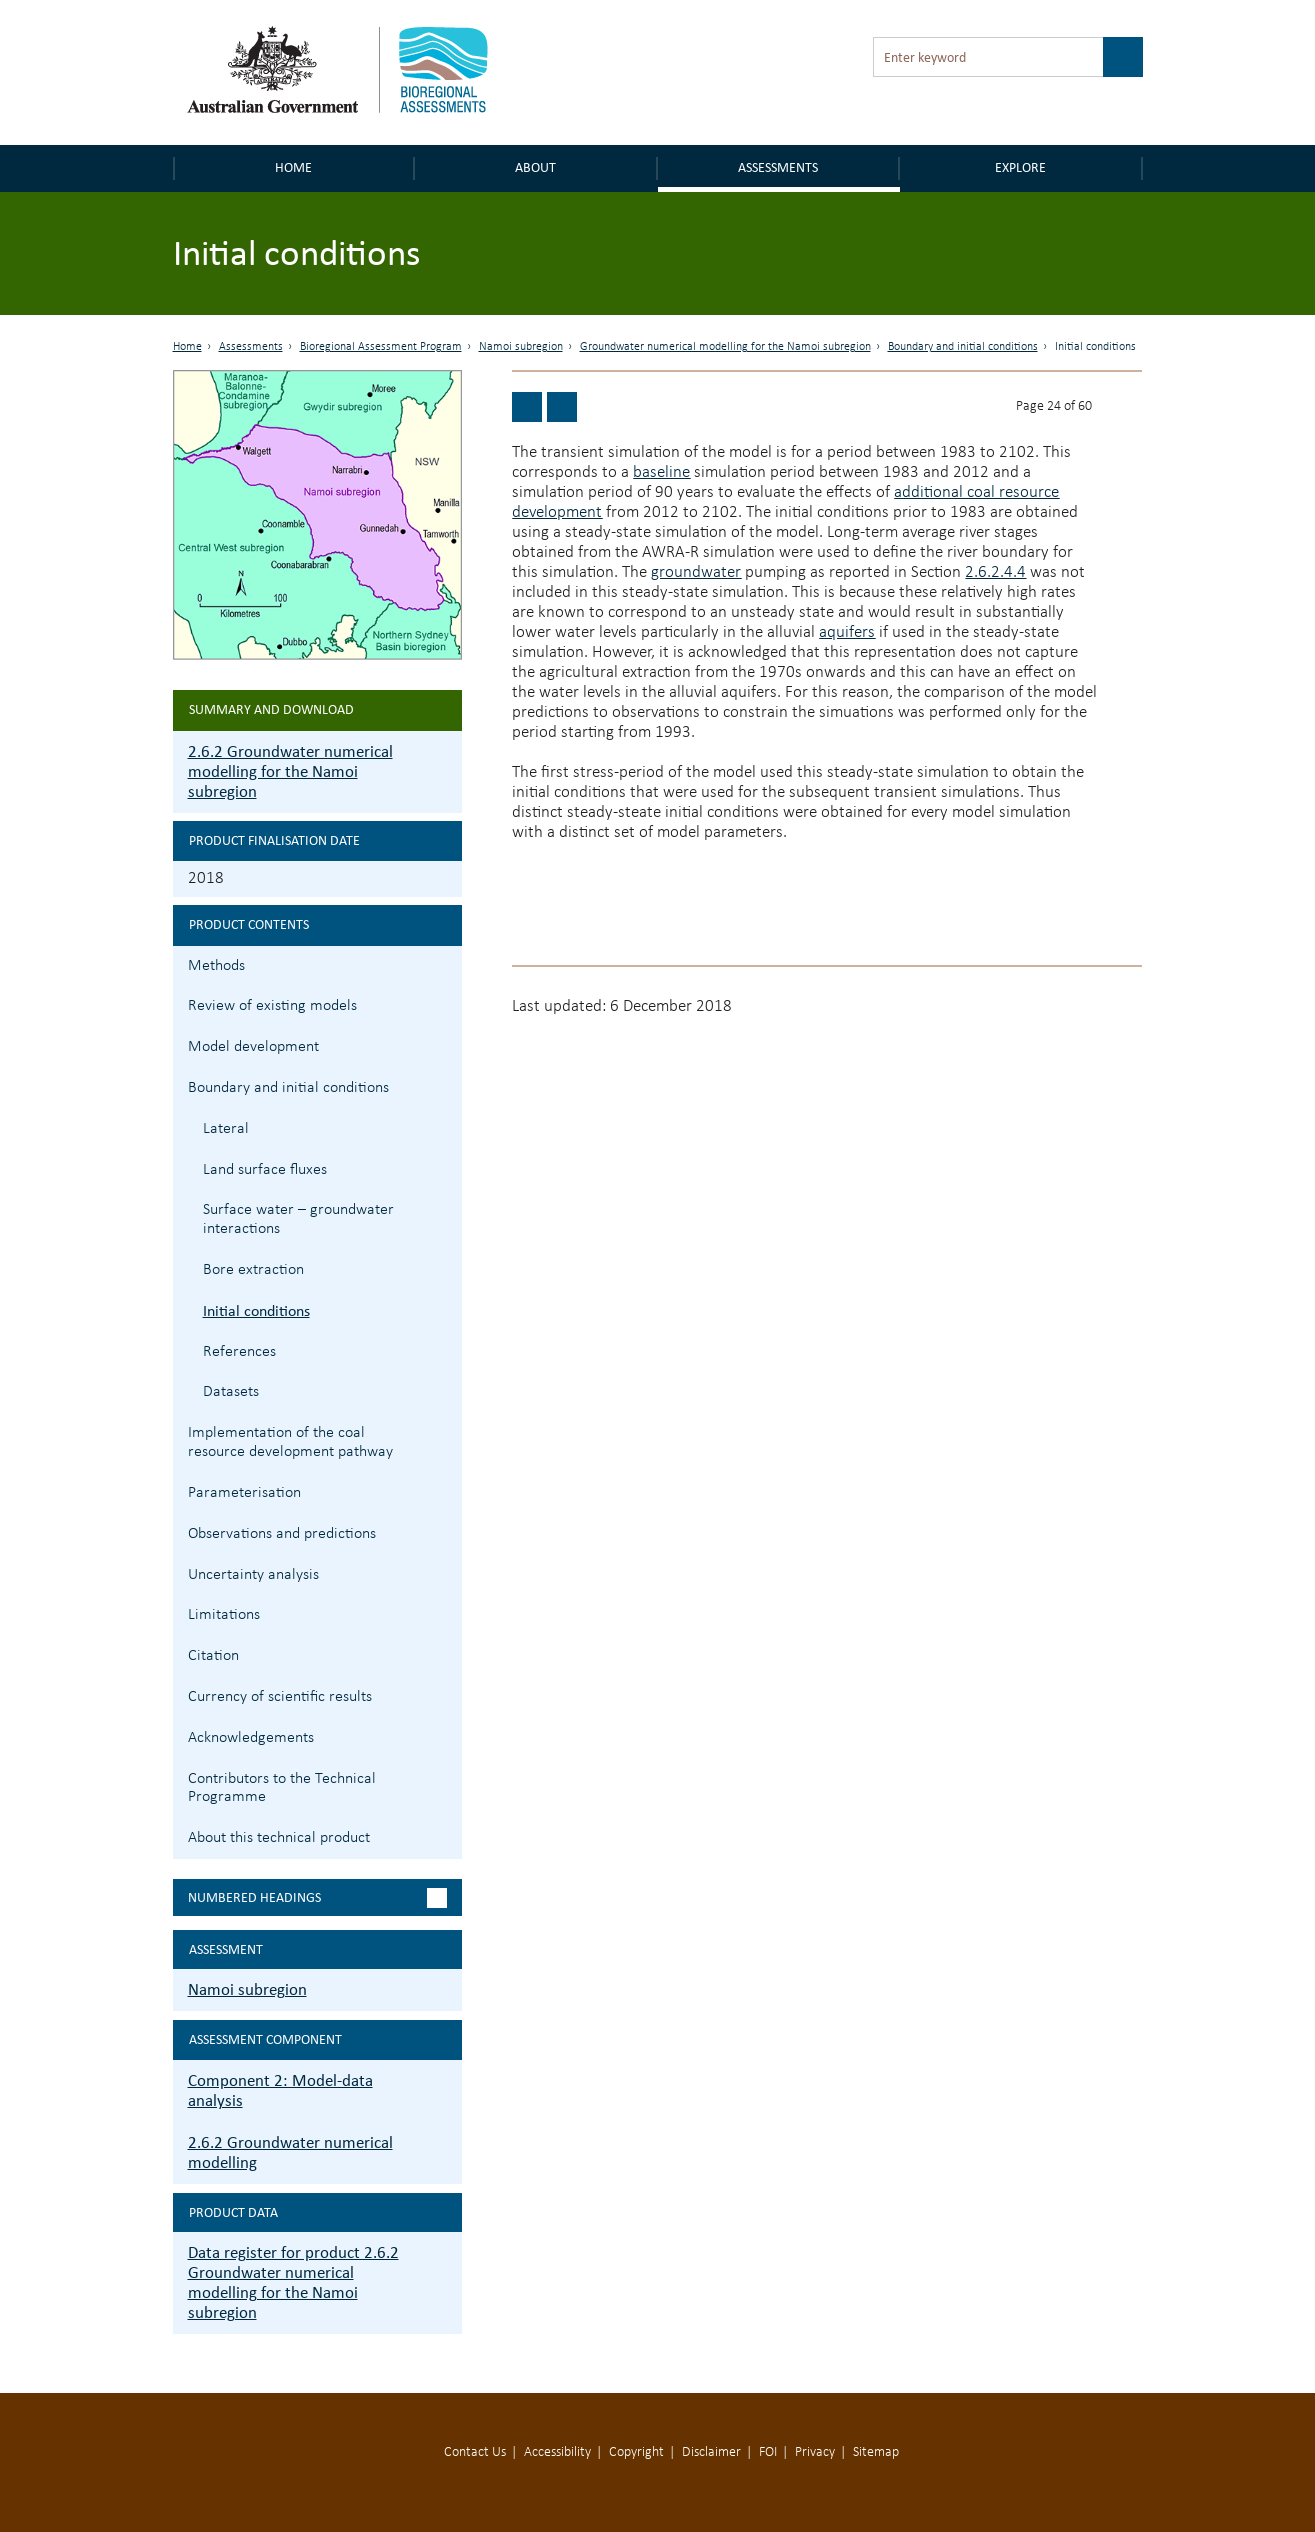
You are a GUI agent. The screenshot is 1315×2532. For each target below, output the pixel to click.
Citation (213, 1656)
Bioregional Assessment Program (381, 347)
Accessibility (557, 2452)
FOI (768, 2452)
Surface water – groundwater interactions (298, 1219)
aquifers (847, 632)
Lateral (226, 1129)
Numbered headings (254, 1897)
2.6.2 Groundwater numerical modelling (290, 2152)
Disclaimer (711, 2452)
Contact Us (475, 2452)
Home (293, 167)
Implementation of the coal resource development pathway (290, 1442)
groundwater (696, 572)
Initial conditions (256, 1310)
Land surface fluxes (265, 1170)
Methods (216, 966)
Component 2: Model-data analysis (280, 2090)
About (535, 167)
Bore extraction (253, 1270)
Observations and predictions (282, 1534)
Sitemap (876, 2452)
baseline (661, 472)
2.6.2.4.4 (995, 572)
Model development (253, 1047)
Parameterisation (244, 1493)
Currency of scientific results (280, 1697)
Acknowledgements (251, 1738)
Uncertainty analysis (253, 1575)
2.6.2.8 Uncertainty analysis (444, 1572)
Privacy (815, 2452)
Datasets (231, 1392)
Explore (1020, 167)
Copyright (636, 2452)
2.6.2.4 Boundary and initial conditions (444, 1085)
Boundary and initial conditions (963, 347)
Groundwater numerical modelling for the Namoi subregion (725, 347)
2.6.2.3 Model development (444, 1044)
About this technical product (279, 1838)
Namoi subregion (521, 347)
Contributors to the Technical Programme (282, 1788)
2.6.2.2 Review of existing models (444, 1003)
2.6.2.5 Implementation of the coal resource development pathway (444, 1430)
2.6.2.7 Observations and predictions (444, 1531)
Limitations (224, 1615)
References (239, 1352)
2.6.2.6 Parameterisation (444, 1490)
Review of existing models (272, 1006)
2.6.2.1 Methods (444, 963)
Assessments (778, 167)
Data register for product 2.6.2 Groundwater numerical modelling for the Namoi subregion (293, 2282)
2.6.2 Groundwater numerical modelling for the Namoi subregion (290, 771)
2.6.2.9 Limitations (444, 1612)
